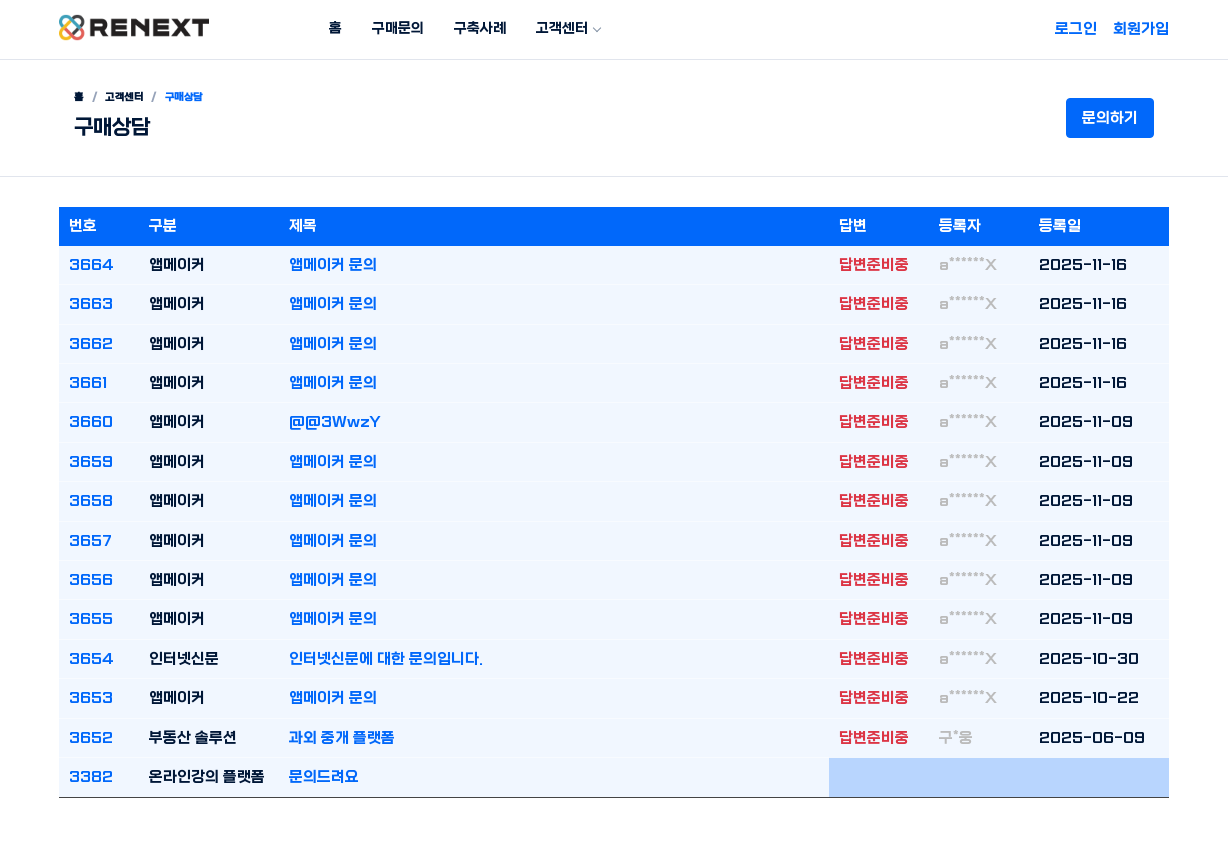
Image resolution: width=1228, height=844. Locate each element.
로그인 (1076, 29)
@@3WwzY (335, 422)
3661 (88, 383)
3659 (91, 462)
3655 (91, 619)
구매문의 (398, 28)
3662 (91, 344)
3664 (91, 265)
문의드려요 (324, 777)
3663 (91, 304)
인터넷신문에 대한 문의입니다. (386, 659)
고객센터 (562, 28)
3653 (91, 698)
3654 (91, 659)
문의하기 (1110, 118)
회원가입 (1141, 29)
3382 (91, 777)
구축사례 (480, 28)
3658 (91, 501)
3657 (90, 541)
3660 (91, 422)
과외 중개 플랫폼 (342, 738)
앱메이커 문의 (333, 265)
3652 (91, 738)
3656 (91, 580)
